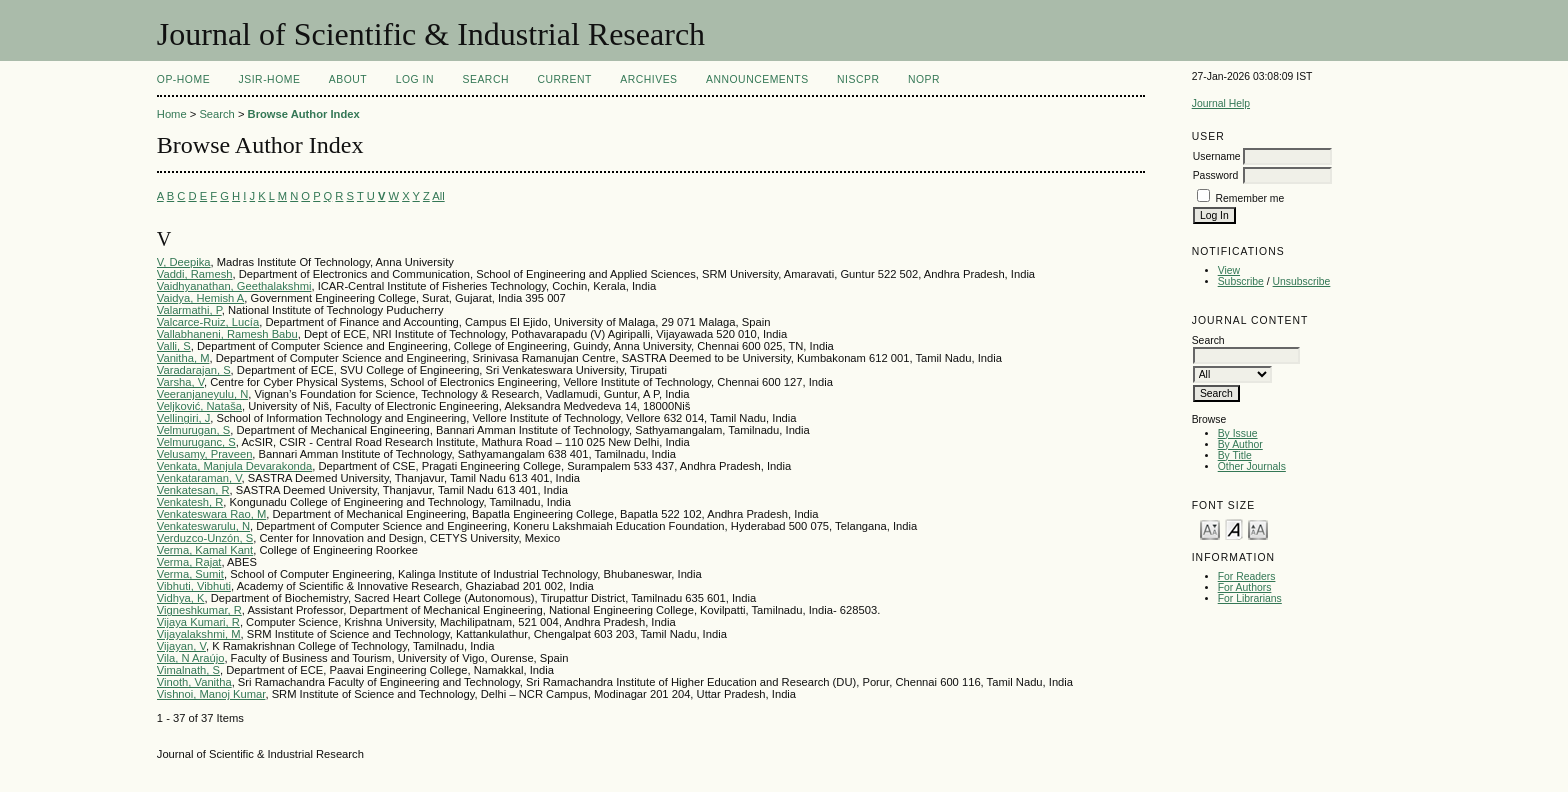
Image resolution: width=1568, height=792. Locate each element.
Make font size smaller (1210, 528)
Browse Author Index (304, 114)
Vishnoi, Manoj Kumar (211, 694)
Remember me (1250, 198)
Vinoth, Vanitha (194, 682)
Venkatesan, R (193, 490)
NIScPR (858, 79)
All (438, 196)
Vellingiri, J (183, 418)
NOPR (924, 79)
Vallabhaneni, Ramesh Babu (227, 334)
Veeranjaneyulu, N (202, 394)
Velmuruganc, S (196, 442)
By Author (1240, 444)
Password (1216, 175)
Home (172, 114)
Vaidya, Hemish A (200, 298)
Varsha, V (180, 382)
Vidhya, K (181, 598)
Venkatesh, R (190, 502)
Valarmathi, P (189, 310)
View (1229, 270)
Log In (415, 79)
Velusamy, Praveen (205, 454)
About (348, 79)
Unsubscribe (1302, 281)
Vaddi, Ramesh (195, 274)
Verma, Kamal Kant (205, 550)
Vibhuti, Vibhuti (194, 586)
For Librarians (1250, 598)
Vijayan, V (181, 646)
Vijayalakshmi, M (199, 634)
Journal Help (1221, 103)
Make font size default (1234, 528)
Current (564, 79)
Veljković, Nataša (199, 406)
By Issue (1238, 433)
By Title (1235, 455)
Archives (648, 79)
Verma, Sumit (190, 574)
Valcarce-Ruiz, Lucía (208, 322)
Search (486, 79)
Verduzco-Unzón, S (205, 538)
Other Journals (1252, 466)
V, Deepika (184, 262)
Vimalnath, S (188, 670)
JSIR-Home (270, 79)
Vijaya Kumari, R (198, 622)
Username (1217, 156)
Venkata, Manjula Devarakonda (234, 466)
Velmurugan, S (193, 430)
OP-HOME (183, 79)
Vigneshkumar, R (199, 610)
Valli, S (174, 346)
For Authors (1245, 587)
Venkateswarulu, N (203, 526)
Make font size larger (1258, 528)
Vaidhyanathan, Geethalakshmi (234, 286)
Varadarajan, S (194, 370)
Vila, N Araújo (191, 658)
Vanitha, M (183, 358)
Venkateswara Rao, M (211, 514)
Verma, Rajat (189, 562)
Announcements (757, 79)
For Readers (1247, 576)
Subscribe (1241, 281)
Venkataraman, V (199, 478)
